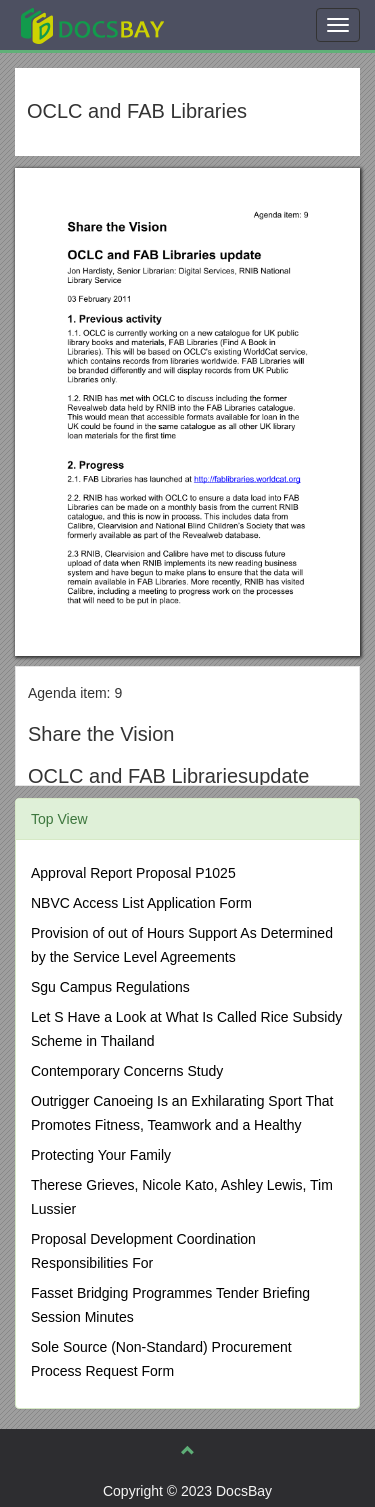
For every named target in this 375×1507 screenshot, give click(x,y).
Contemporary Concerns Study (127, 1071)
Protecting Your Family (101, 1155)
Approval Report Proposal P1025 (133, 873)
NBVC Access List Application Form (141, 903)
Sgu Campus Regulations (110, 987)
